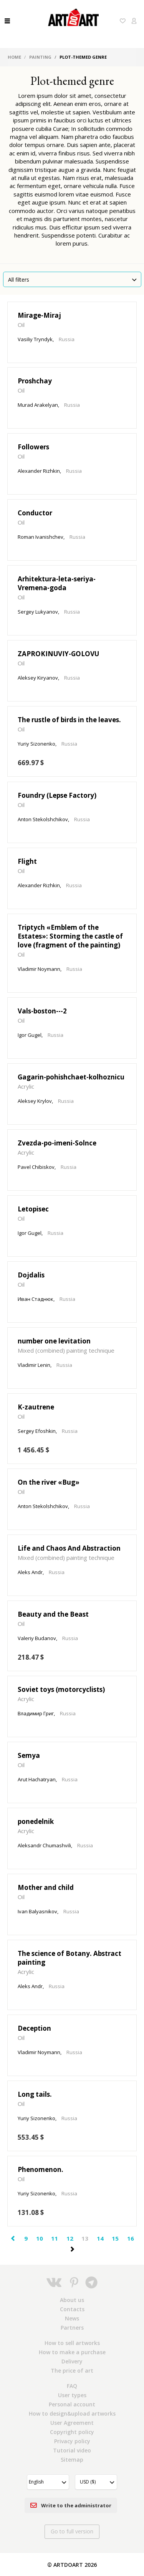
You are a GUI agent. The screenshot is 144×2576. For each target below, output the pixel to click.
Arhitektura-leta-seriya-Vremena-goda (57, 583)
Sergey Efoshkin (37, 1430)
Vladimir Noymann (39, 968)
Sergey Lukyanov (38, 611)
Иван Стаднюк (35, 1298)
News (72, 2318)
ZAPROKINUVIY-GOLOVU (58, 653)
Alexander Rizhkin (39, 470)
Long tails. (35, 2094)
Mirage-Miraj (39, 315)
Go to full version (72, 2531)
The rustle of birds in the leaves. (69, 719)
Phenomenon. (40, 2169)
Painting (40, 57)
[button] (48, 2482)
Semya (29, 1755)
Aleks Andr (30, 1572)
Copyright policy (72, 2432)
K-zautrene (36, 1407)
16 (130, 2238)
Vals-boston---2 (42, 1011)
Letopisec (33, 1209)
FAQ (72, 2386)
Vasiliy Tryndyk (35, 339)
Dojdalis (31, 1275)
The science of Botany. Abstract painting (69, 1958)
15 (115, 2238)
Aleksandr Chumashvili (44, 1845)
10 (39, 2238)
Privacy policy (72, 2441)
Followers (33, 446)
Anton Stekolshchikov (43, 819)
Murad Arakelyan (38, 404)
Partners (72, 2327)
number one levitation (54, 1341)
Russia (66, 339)
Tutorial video (72, 2450)
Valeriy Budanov (37, 1638)
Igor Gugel (29, 1034)
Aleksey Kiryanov (38, 677)
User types (72, 2395)
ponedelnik (36, 1821)
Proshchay (35, 380)
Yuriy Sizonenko (36, 743)
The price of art (72, 2370)
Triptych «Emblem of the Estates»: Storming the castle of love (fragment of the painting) (70, 936)
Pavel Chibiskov (36, 1166)
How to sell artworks (72, 2343)
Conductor (35, 512)
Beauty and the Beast (53, 1614)
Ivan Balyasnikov (37, 1911)
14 (100, 2238)
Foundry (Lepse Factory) (57, 795)
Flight (27, 861)
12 (69, 2238)
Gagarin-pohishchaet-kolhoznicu (71, 1077)
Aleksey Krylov (35, 1100)
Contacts (72, 2309)
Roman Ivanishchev (40, 536)
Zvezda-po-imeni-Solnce (57, 1143)
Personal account (72, 2404)
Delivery (72, 2361)
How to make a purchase (72, 2352)
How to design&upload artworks (72, 2413)
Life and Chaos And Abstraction (69, 1548)
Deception (34, 2028)
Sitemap (72, 2459)
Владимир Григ (36, 1713)
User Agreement (72, 2422)
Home (14, 57)
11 (54, 2238)
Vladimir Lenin (34, 1364)
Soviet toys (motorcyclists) (61, 1689)
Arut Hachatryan (37, 1779)
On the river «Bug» (48, 1482)
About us (72, 2300)
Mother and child (46, 1887)
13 (84, 2238)
